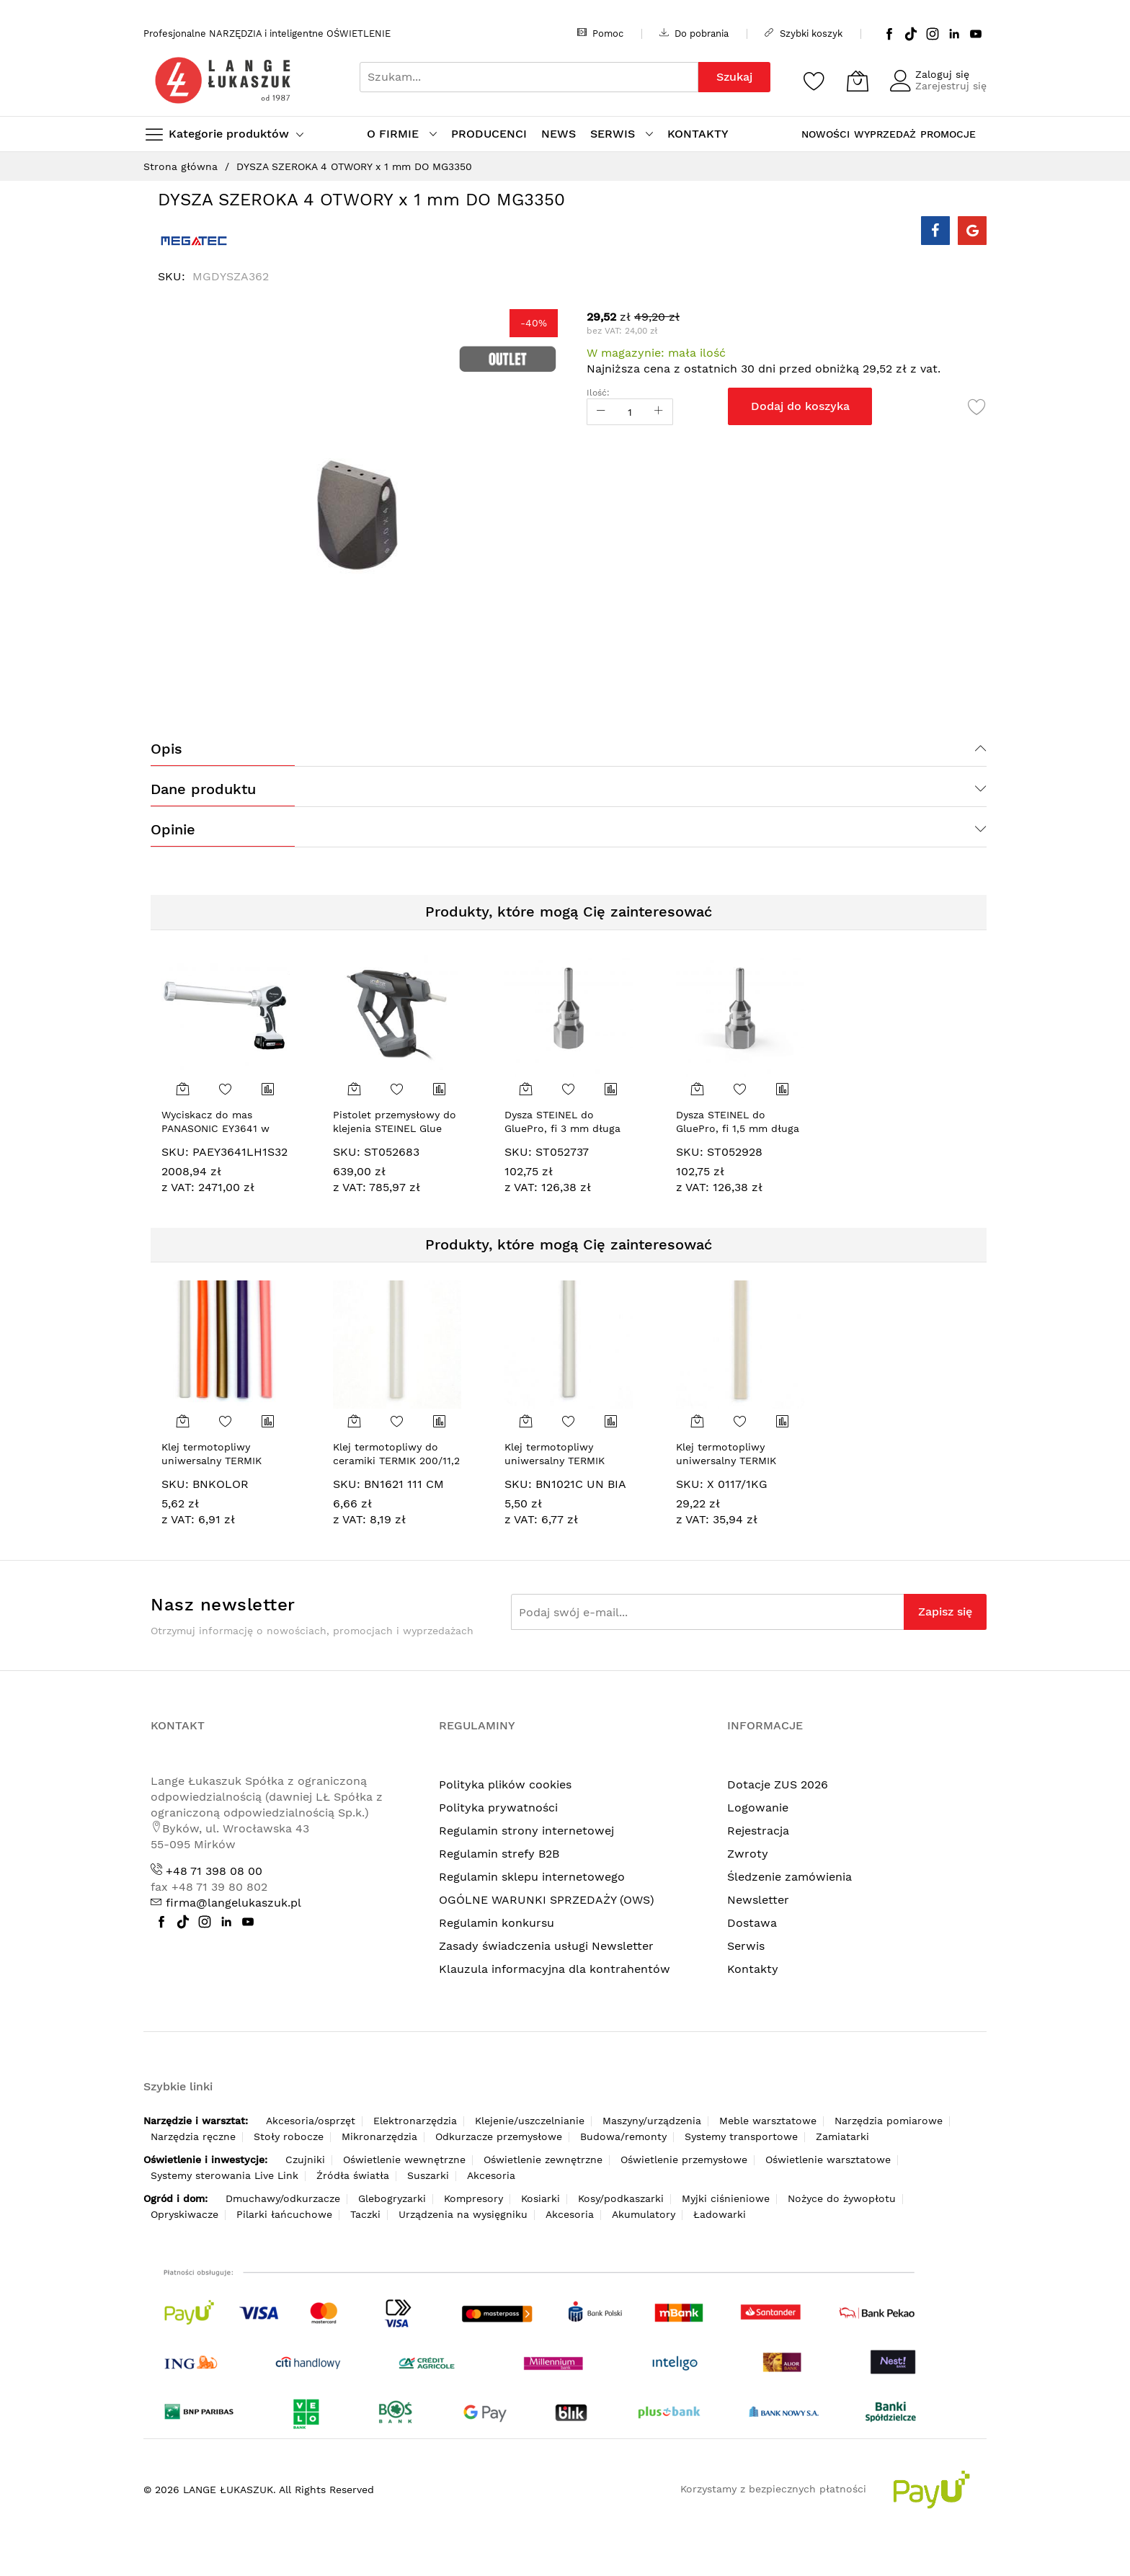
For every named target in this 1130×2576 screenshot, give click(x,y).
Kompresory (473, 2198)
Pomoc (600, 33)
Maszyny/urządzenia (651, 2120)
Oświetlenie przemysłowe (683, 2159)
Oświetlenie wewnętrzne (404, 2159)
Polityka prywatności (498, 1807)
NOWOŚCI (825, 134)
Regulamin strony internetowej (526, 1830)
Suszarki (428, 2175)
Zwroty (747, 1853)
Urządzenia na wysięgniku (463, 2214)
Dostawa (752, 1923)
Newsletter (758, 1900)
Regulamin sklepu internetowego (532, 1877)
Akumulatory (643, 2214)
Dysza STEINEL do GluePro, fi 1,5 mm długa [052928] (737, 1129)
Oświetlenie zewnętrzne (543, 2159)
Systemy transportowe (741, 2136)
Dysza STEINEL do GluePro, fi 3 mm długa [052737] (562, 1129)
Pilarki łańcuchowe (284, 2214)
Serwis (746, 1946)
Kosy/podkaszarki (621, 2198)
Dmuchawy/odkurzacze (283, 2198)
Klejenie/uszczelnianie (529, 2120)
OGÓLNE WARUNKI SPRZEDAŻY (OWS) (546, 1900)
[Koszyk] (857, 81)
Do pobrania (694, 33)
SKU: (175, 1152)
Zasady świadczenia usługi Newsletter (546, 1946)
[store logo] (223, 80)
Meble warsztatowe (768, 2120)
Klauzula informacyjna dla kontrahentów (554, 1969)
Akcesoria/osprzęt (310, 2120)
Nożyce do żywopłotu (842, 2198)
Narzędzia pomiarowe (889, 2120)
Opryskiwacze (184, 2214)
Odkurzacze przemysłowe (498, 2136)
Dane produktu (203, 789)
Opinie (173, 829)
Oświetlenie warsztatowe (828, 2159)
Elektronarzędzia (415, 2120)
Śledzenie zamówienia (789, 1877)
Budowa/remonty (623, 2136)
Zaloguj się (942, 74)
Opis (166, 748)
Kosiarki (540, 2198)
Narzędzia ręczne (193, 2136)
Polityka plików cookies (505, 1784)
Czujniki (305, 2159)
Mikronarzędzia (379, 2136)
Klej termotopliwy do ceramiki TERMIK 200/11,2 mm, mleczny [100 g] (396, 1461)
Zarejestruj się (951, 86)
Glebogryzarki (392, 2198)
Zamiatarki (842, 2136)
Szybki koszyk (803, 33)
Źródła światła (352, 2175)
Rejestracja (758, 1830)
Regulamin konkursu (496, 1923)
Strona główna (180, 166)
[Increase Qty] (658, 411)
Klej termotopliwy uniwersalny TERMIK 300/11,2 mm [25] (726, 1461)
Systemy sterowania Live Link (224, 2175)
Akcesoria (491, 2175)
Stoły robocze (289, 2136)
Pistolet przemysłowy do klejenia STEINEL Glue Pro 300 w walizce (394, 1129)
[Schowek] (814, 81)
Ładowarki (719, 2214)
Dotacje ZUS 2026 (777, 1784)
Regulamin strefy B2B (499, 1853)
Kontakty (752, 1969)
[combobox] (529, 77)
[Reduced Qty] (601, 411)
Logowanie (757, 1807)
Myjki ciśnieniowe (726, 2198)
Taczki (365, 2214)
